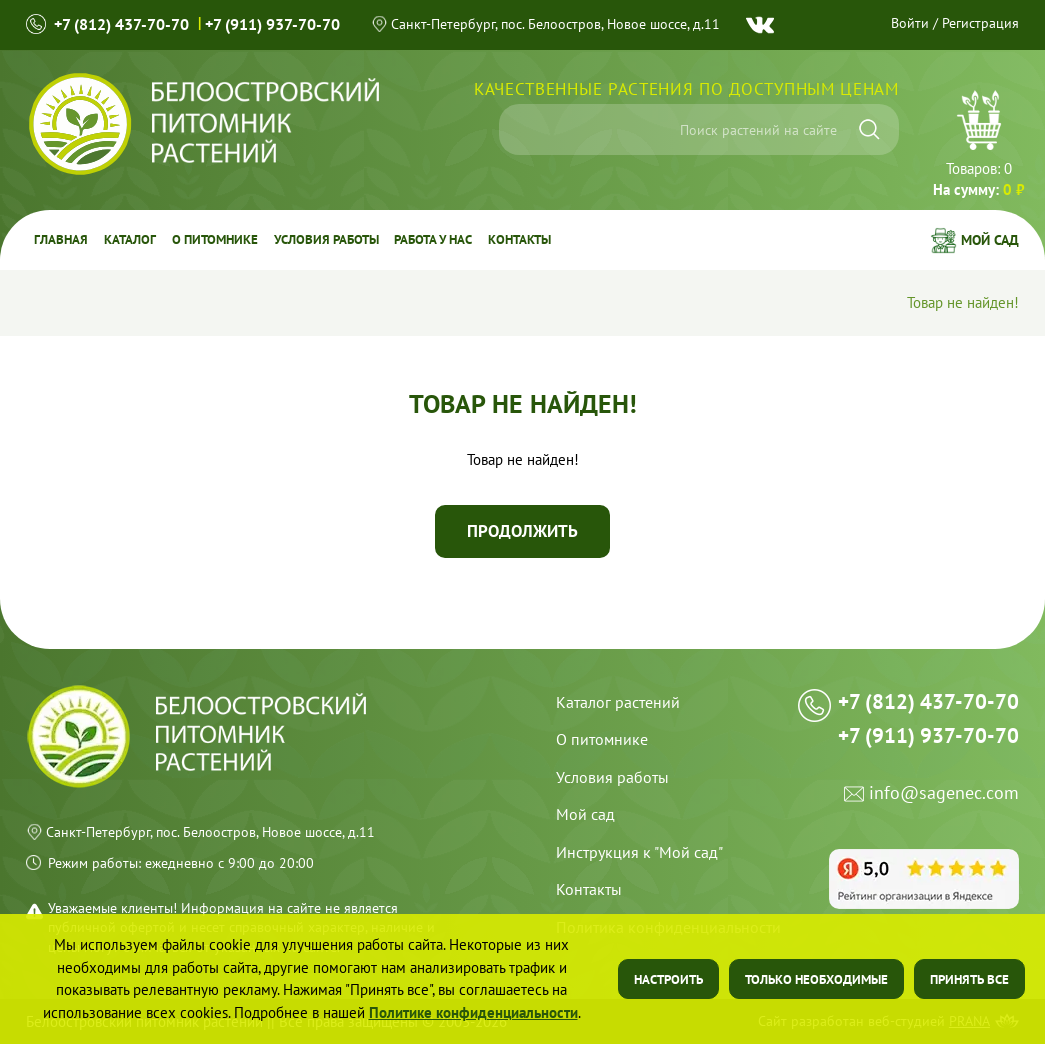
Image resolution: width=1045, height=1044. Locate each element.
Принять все (969, 979)
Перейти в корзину (979, 146)
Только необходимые (816, 979)
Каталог (130, 239)
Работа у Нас (434, 239)
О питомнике (215, 239)
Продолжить (522, 531)
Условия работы (326, 239)
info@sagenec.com (944, 796)
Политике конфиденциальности (473, 1012)
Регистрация (980, 23)
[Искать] (869, 129)
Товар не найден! (963, 303)
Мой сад (990, 240)
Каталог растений (618, 702)
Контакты (520, 239)
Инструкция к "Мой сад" (639, 852)
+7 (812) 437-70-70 (121, 24)
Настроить (668, 979)
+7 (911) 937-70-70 (272, 24)
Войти (910, 23)
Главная (61, 239)
